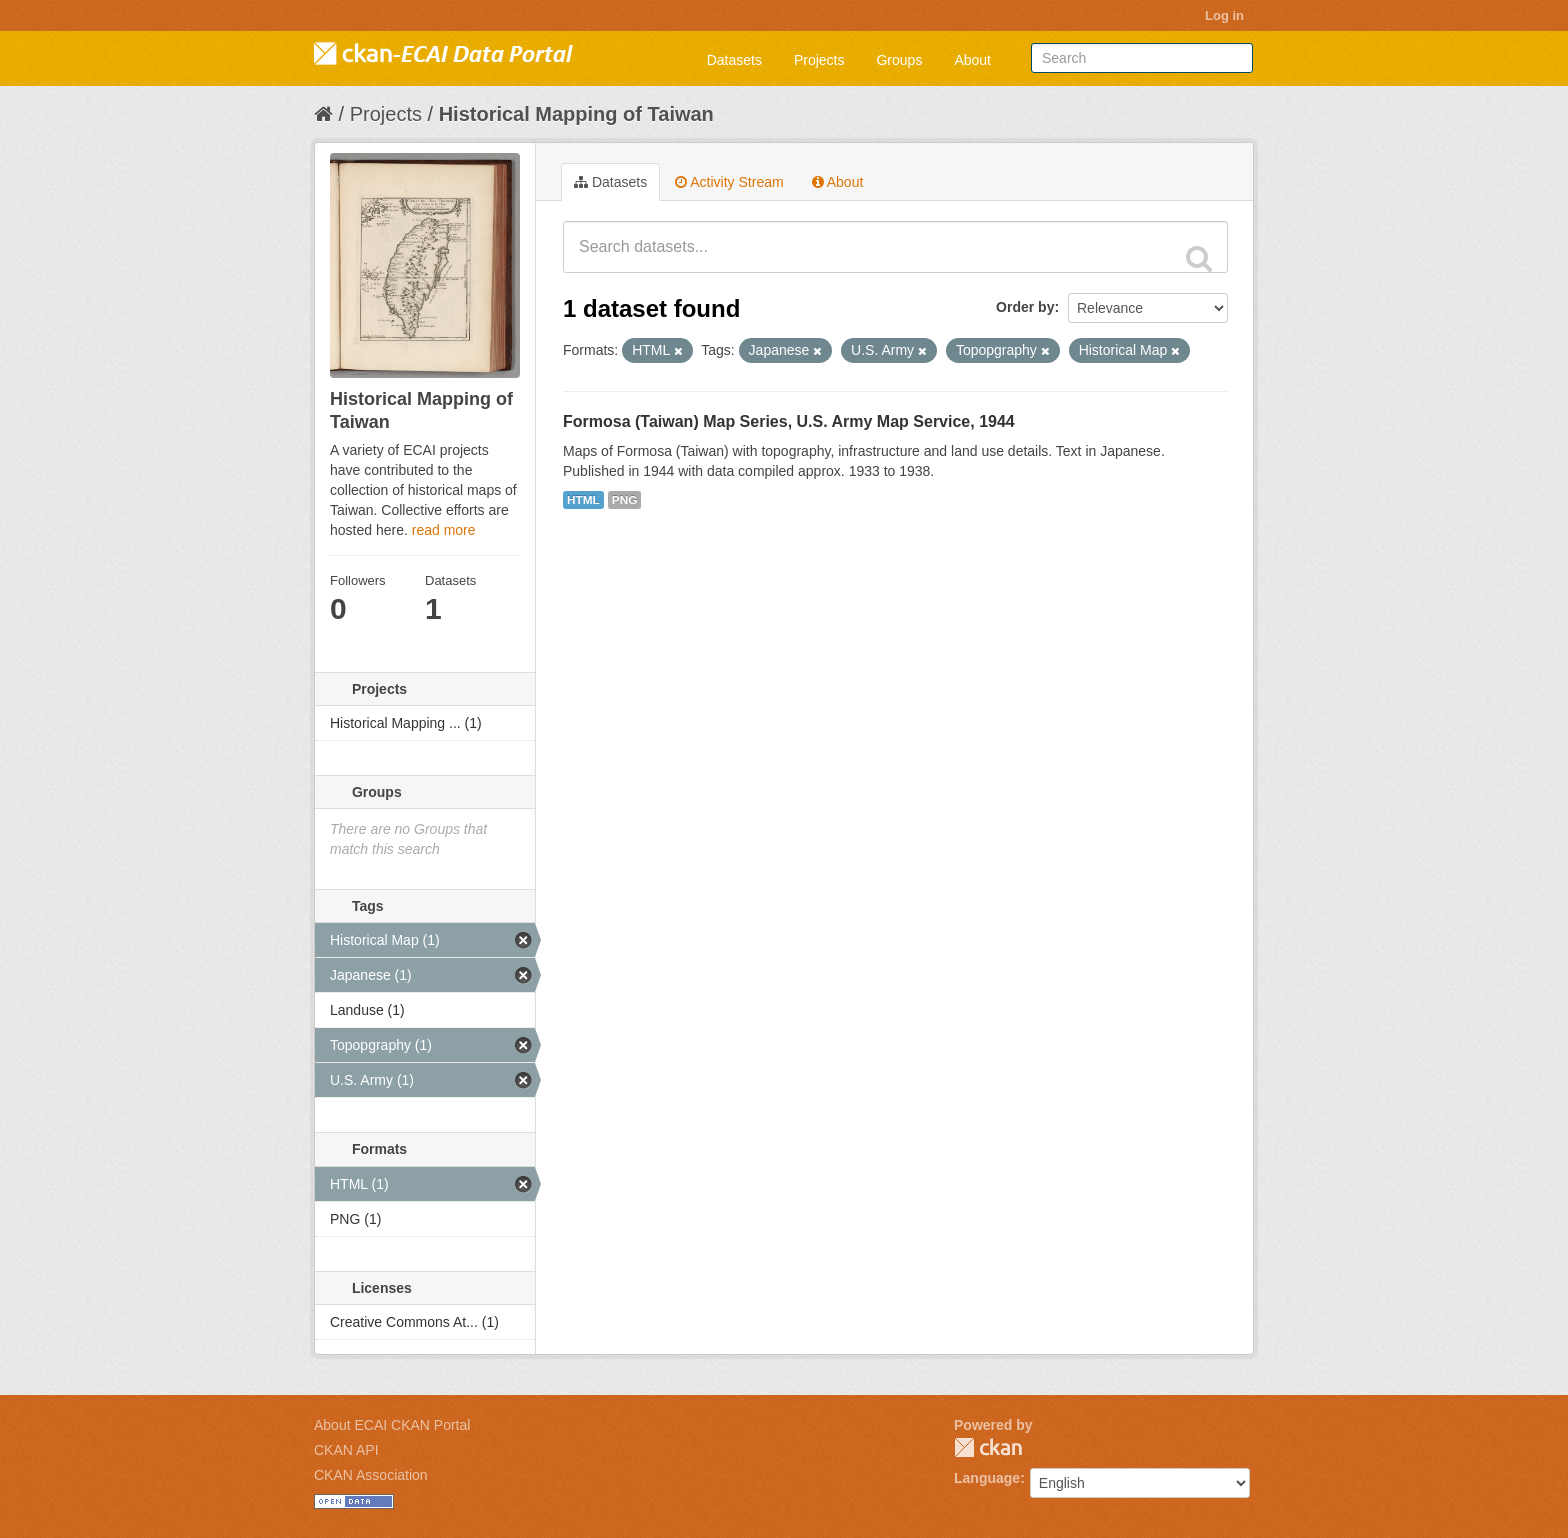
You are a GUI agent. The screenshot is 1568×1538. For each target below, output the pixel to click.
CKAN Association (371, 1475)
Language (987, 1478)
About (972, 60)
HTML (583, 500)
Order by (1025, 307)
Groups (899, 60)
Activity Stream (729, 182)
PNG (625, 500)
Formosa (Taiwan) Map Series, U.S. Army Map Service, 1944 (789, 421)
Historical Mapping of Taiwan (576, 114)
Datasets (734, 60)
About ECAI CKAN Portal (392, 1425)
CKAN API (346, 1450)
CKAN (988, 1447)
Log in (1224, 15)
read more (444, 530)
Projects (819, 60)
